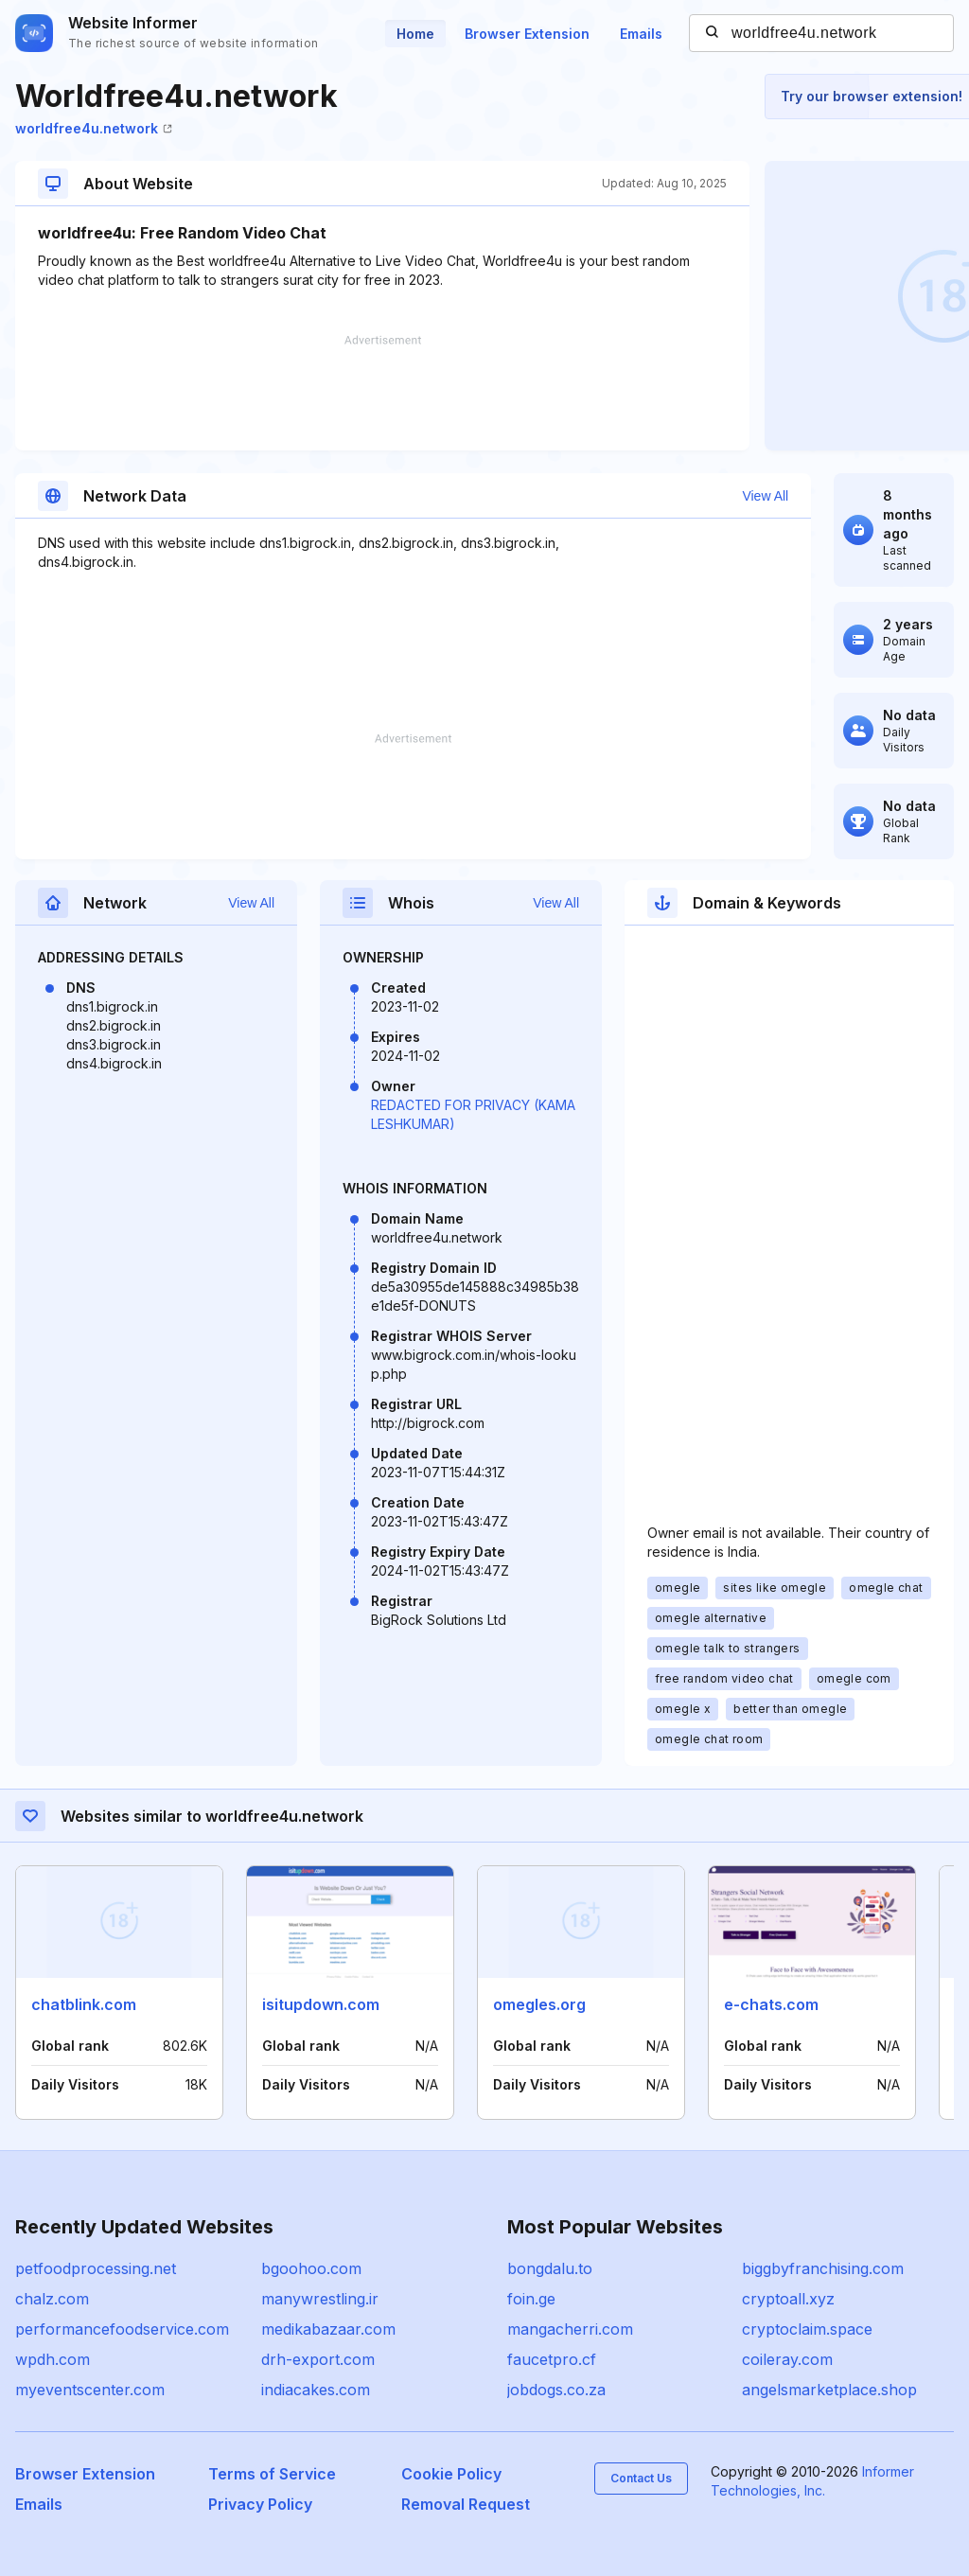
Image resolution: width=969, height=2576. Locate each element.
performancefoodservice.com (122, 2329)
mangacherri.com (570, 2329)
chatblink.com (83, 2004)
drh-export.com (318, 2359)
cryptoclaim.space (807, 2329)
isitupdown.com (320, 2004)
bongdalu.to (549, 2268)
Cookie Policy (451, 2473)
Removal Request (465, 2504)
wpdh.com (52, 2359)
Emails (641, 34)
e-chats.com (771, 2004)
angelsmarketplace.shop (829, 2389)
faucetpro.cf (551, 2359)
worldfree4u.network (93, 128)
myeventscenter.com (90, 2389)
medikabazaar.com (328, 2329)
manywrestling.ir (320, 2298)
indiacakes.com (315, 2389)
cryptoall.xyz (788, 2298)
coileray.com (787, 2359)
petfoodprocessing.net (95, 2268)
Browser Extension (527, 34)
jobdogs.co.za (556, 2389)
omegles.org (539, 2004)
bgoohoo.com (311, 2268)
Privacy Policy (260, 2504)
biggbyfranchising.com (823, 2268)
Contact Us (641, 2478)
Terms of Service (272, 2473)
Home (415, 34)
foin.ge (531, 2298)
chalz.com (52, 2298)
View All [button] (765, 495)
